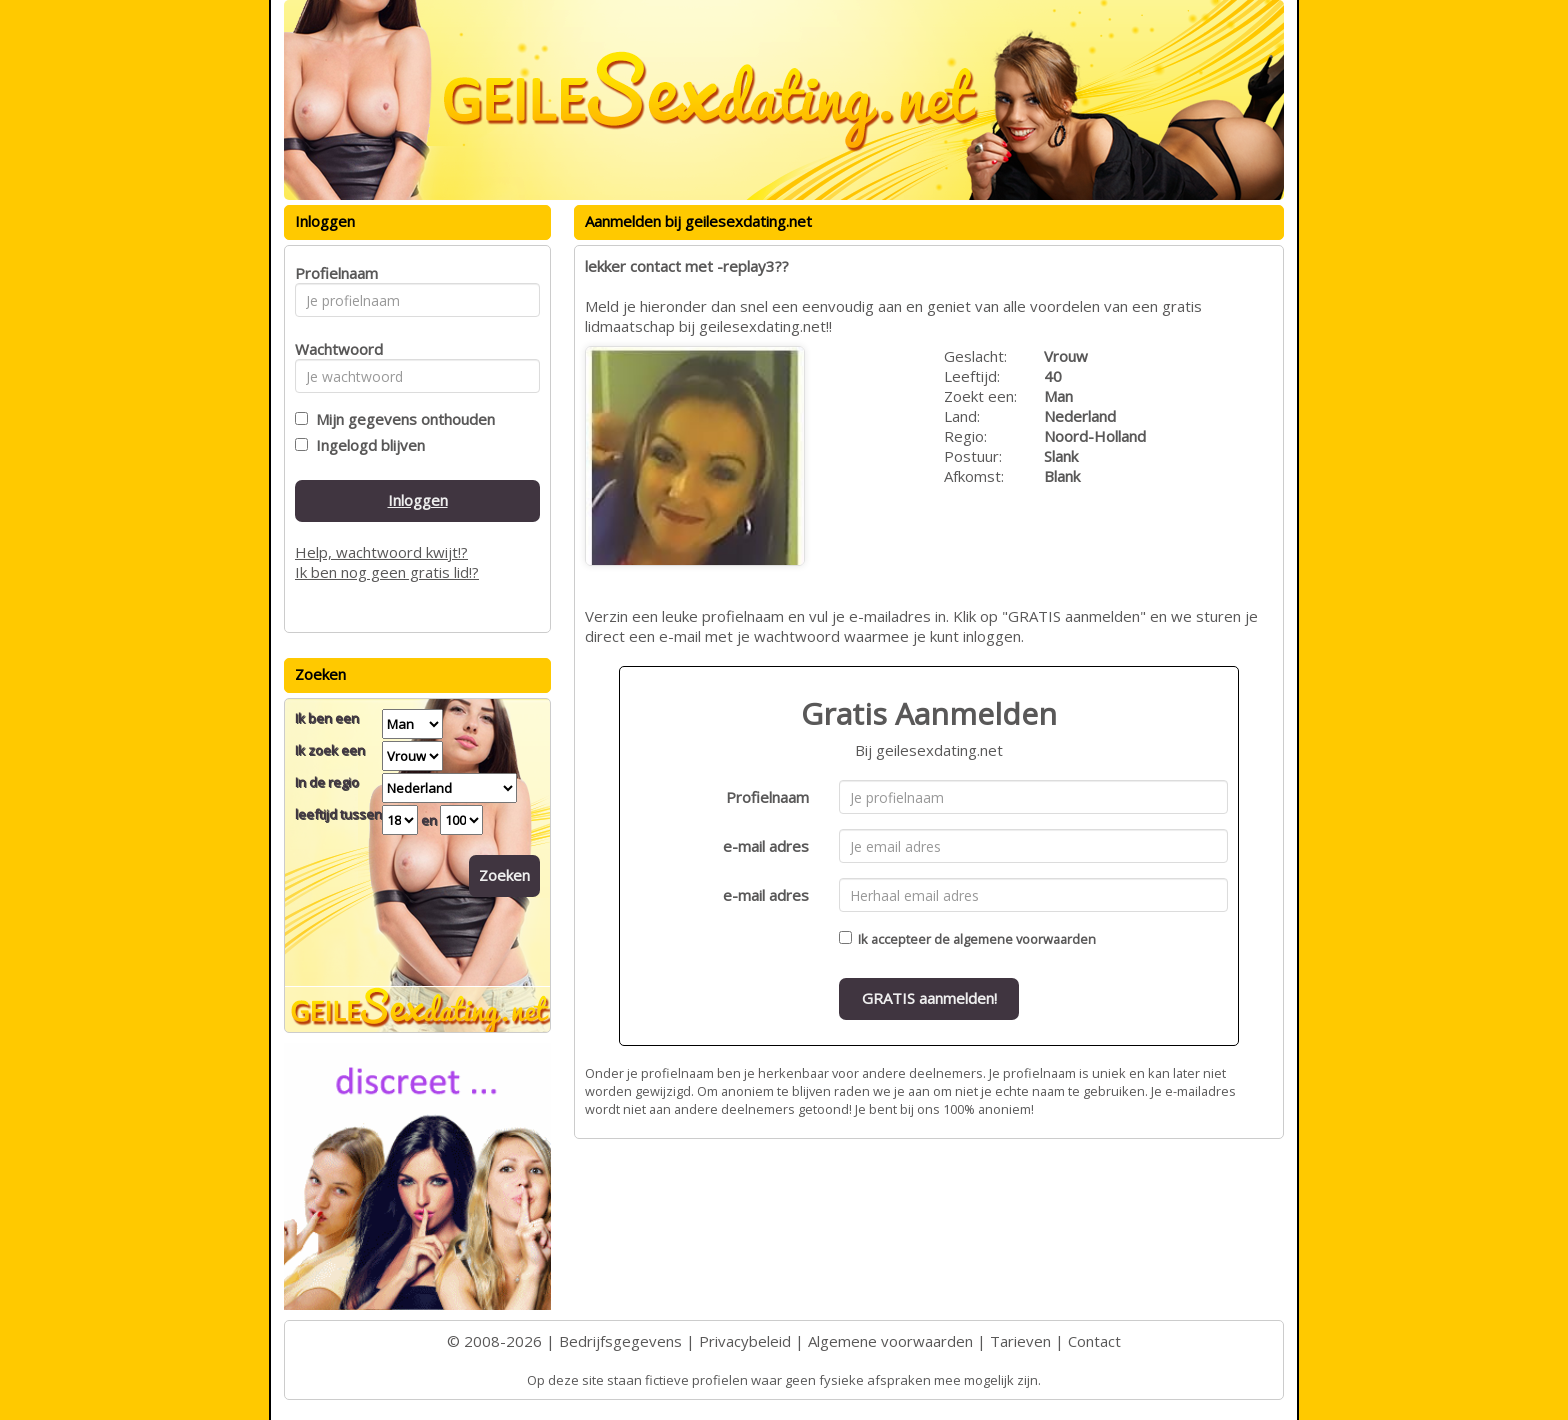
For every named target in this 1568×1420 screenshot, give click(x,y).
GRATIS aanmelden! (929, 998)
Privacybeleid (745, 1341)
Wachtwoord (333, 349)
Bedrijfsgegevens (620, 1341)
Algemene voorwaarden (890, 1341)
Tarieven (1020, 1341)
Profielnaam (767, 797)
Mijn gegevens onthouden (401, 419)
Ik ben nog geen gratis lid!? (387, 572)
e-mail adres (766, 846)
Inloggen (418, 500)
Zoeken (504, 875)
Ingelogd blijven (366, 445)
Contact (1094, 1341)
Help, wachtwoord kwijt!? (381, 552)
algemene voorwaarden (1024, 939)
